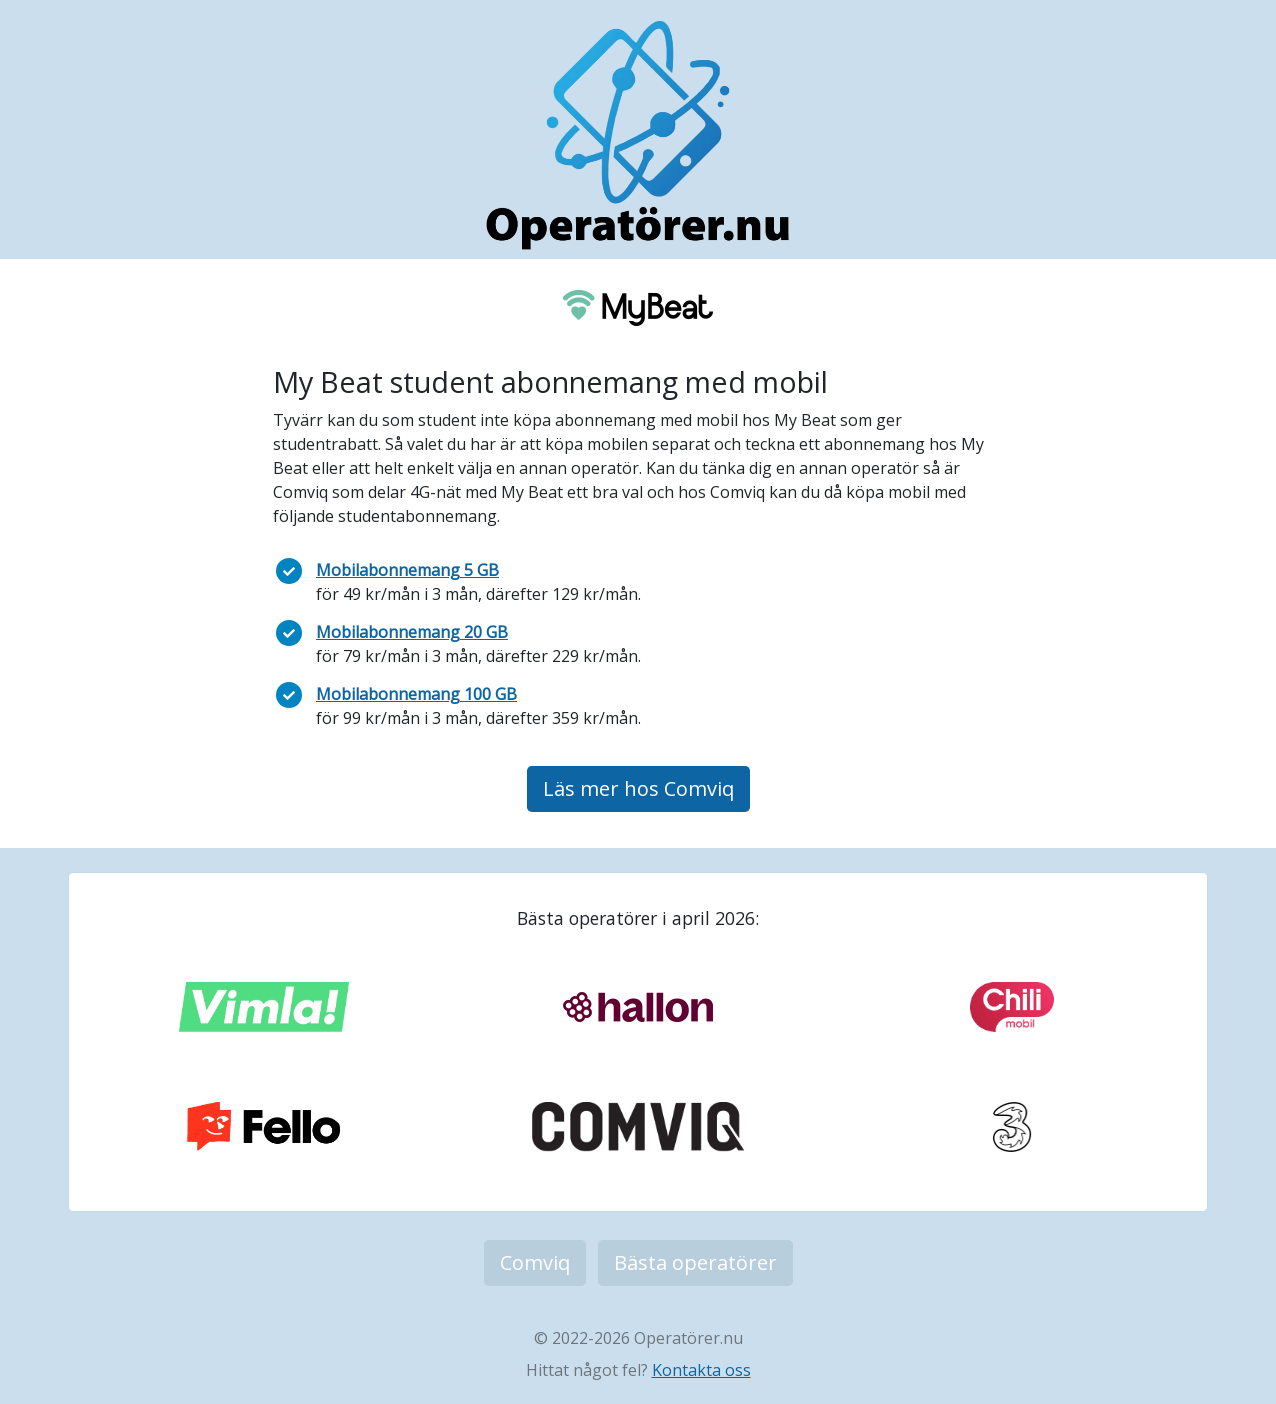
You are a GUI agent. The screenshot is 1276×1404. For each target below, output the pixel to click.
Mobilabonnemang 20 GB (412, 632)
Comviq (535, 1262)
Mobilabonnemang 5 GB (407, 570)
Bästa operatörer (695, 1262)
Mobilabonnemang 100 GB (416, 694)
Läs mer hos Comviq (638, 788)
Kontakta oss (701, 1370)
